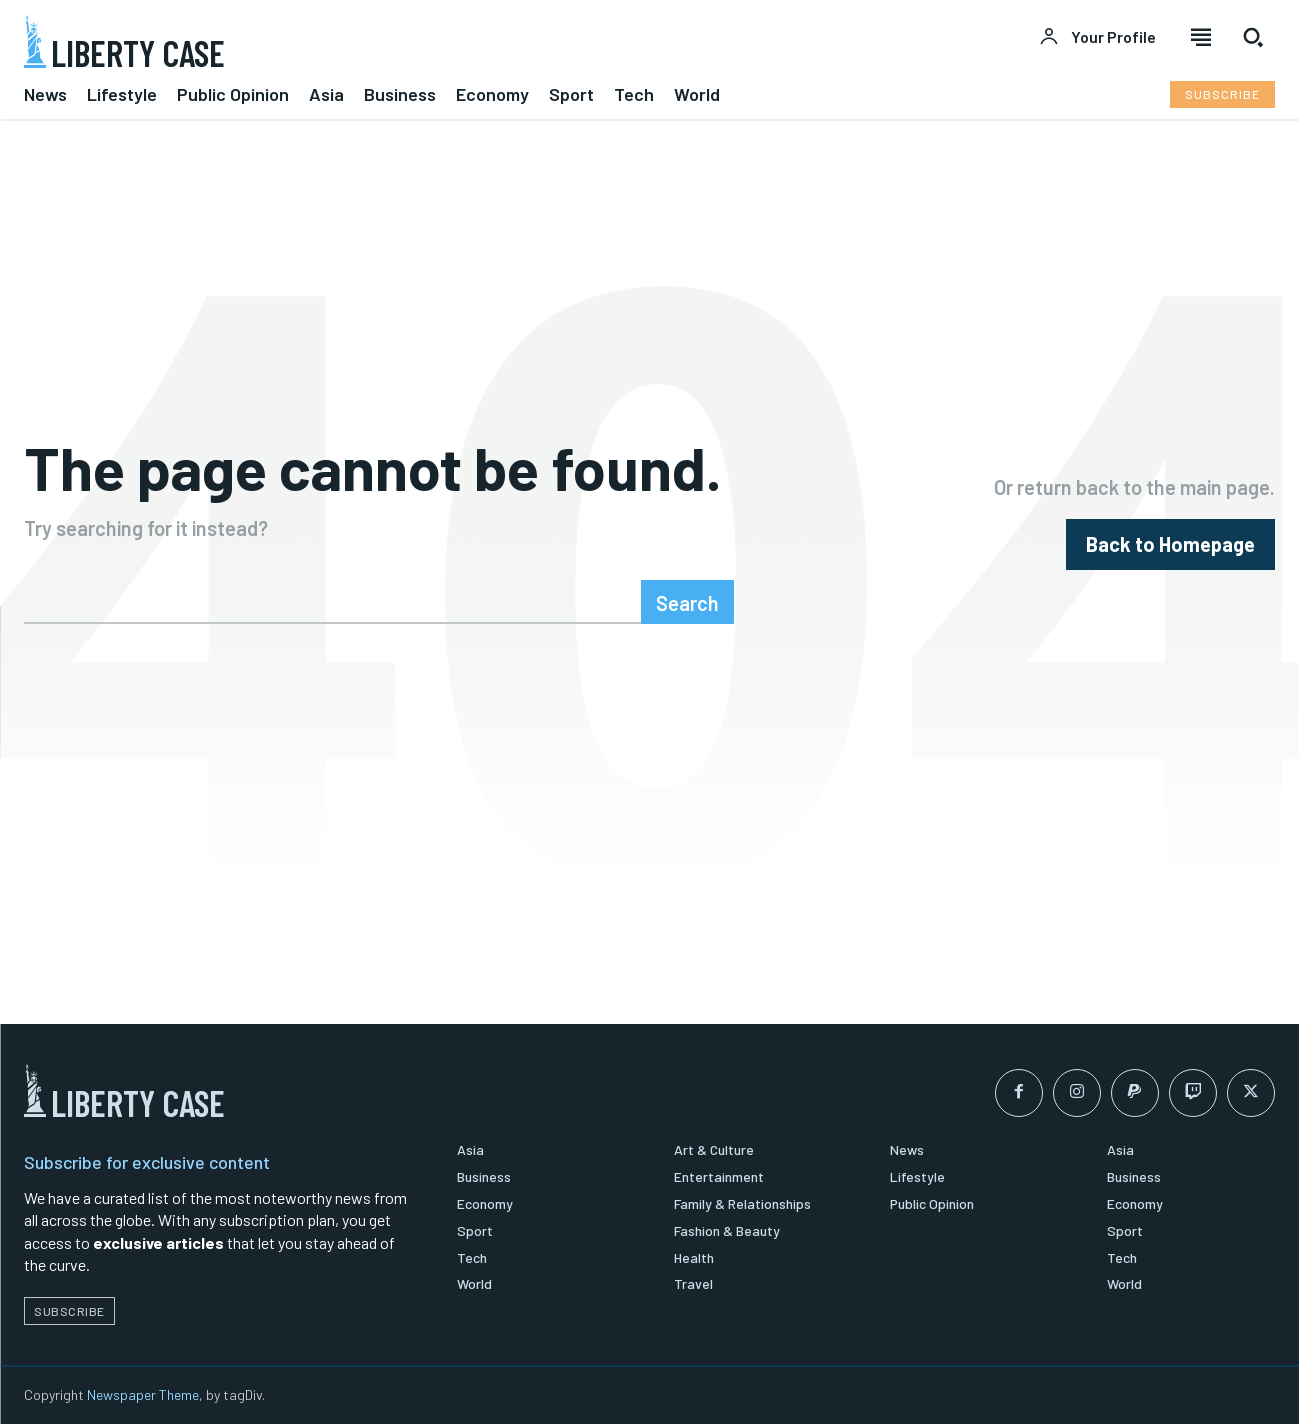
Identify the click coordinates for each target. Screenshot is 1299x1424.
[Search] (687, 602)
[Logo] (325, 41)
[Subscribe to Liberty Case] (1222, 94)
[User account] (1097, 37)
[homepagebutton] (1170, 544)
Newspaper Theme (143, 1394)
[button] (1253, 37)
